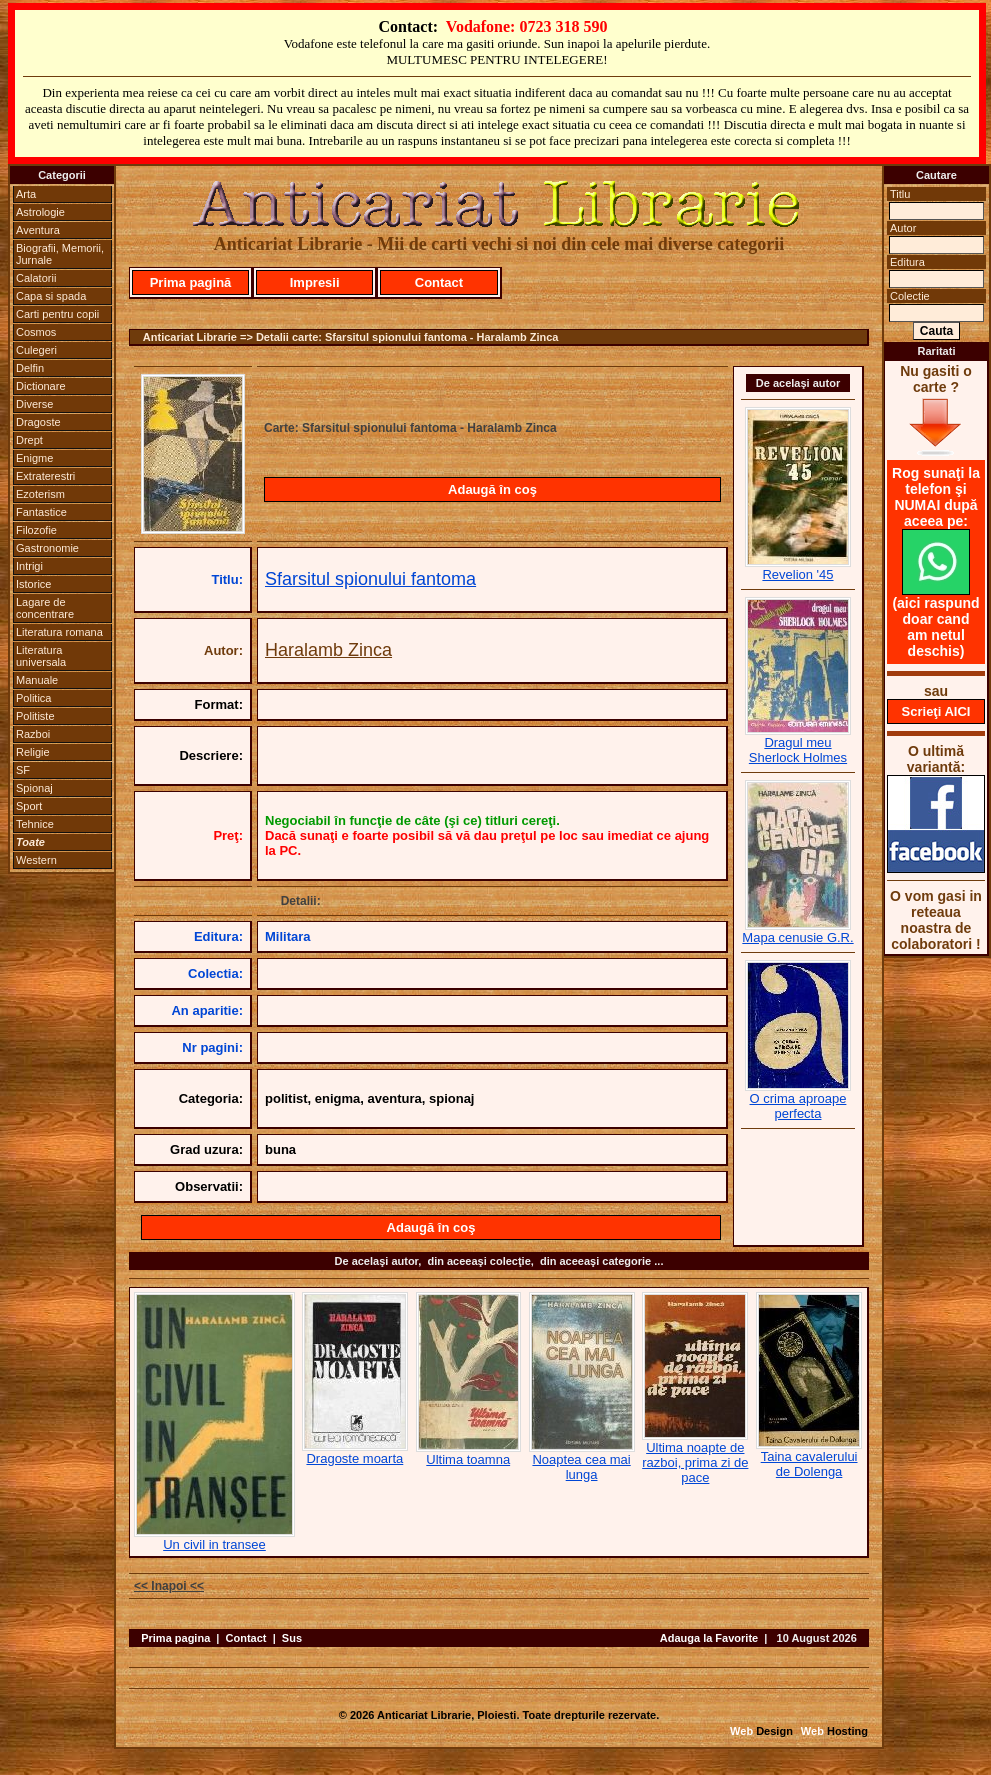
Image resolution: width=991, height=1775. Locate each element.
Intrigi (29, 566)
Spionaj (34, 788)
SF (23, 770)
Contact (439, 282)
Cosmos (36, 332)
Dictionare (41, 386)
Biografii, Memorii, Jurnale (60, 254)
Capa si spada (51, 296)
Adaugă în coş (492, 489)
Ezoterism (40, 494)
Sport (29, 806)
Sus (292, 1638)
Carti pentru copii (57, 314)
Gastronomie (47, 548)
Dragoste (38, 422)
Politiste (35, 716)
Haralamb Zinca (328, 650)
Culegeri (36, 350)
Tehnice (35, 824)
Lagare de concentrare (45, 608)
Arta (26, 194)
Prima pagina (175, 1638)
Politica (33, 698)
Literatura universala (41, 656)
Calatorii (36, 278)
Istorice (33, 584)
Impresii (315, 282)
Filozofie (36, 530)
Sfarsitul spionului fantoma (370, 579)
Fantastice (41, 512)
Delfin (30, 368)
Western (36, 860)
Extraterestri (45, 476)
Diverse (34, 404)
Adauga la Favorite (709, 1638)
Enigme (34, 458)
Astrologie (40, 212)
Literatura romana (59, 632)
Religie (33, 752)
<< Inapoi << (169, 1586)
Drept (29, 440)
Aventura (38, 230)
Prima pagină (191, 282)
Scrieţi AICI (936, 711)
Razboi (33, 734)
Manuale (37, 680)
